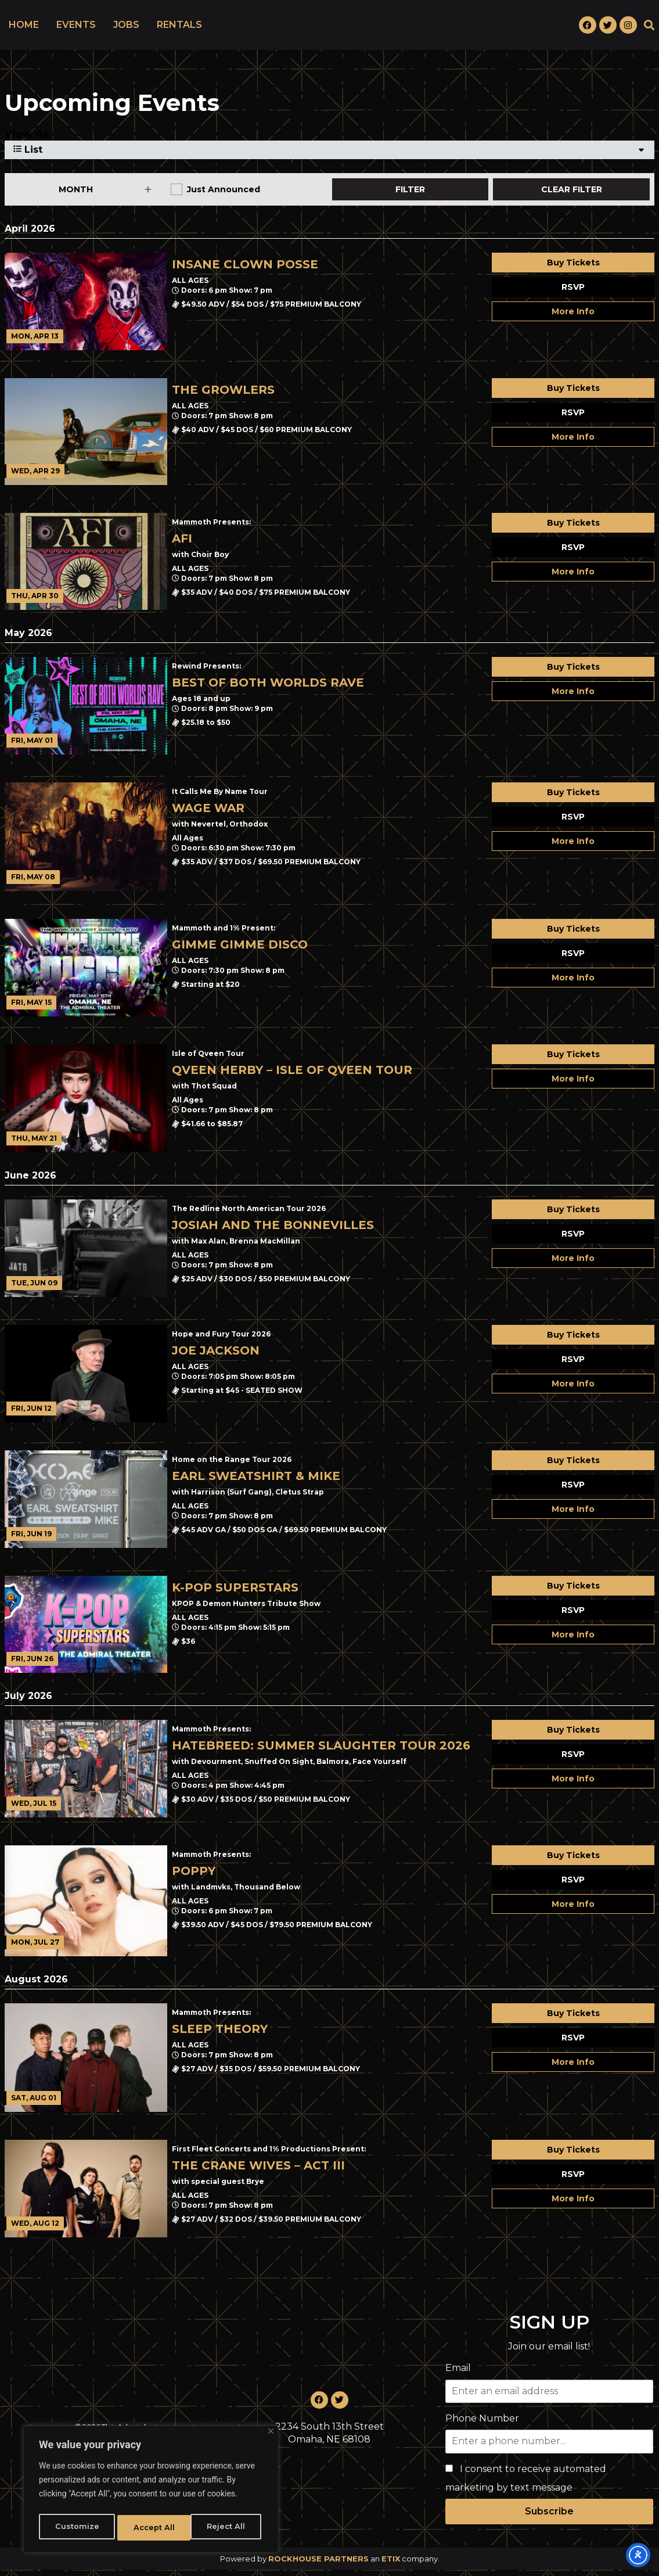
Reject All (152, 2528)
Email (458, 2374)
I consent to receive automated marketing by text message (525, 2484)
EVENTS (76, 27)
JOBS (126, 27)
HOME (24, 27)
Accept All (227, 2528)
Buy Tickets (573, 269)
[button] (649, 28)
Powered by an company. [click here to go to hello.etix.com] (330, 2565)
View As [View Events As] (27, 140)
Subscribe (549, 2517)
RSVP (573, 293)
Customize (76, 2528)
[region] (151, 2492)
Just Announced (223, 196)
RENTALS (179, 27)
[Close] (270, 2436)
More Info (573, 317)
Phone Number (482, 2424)
